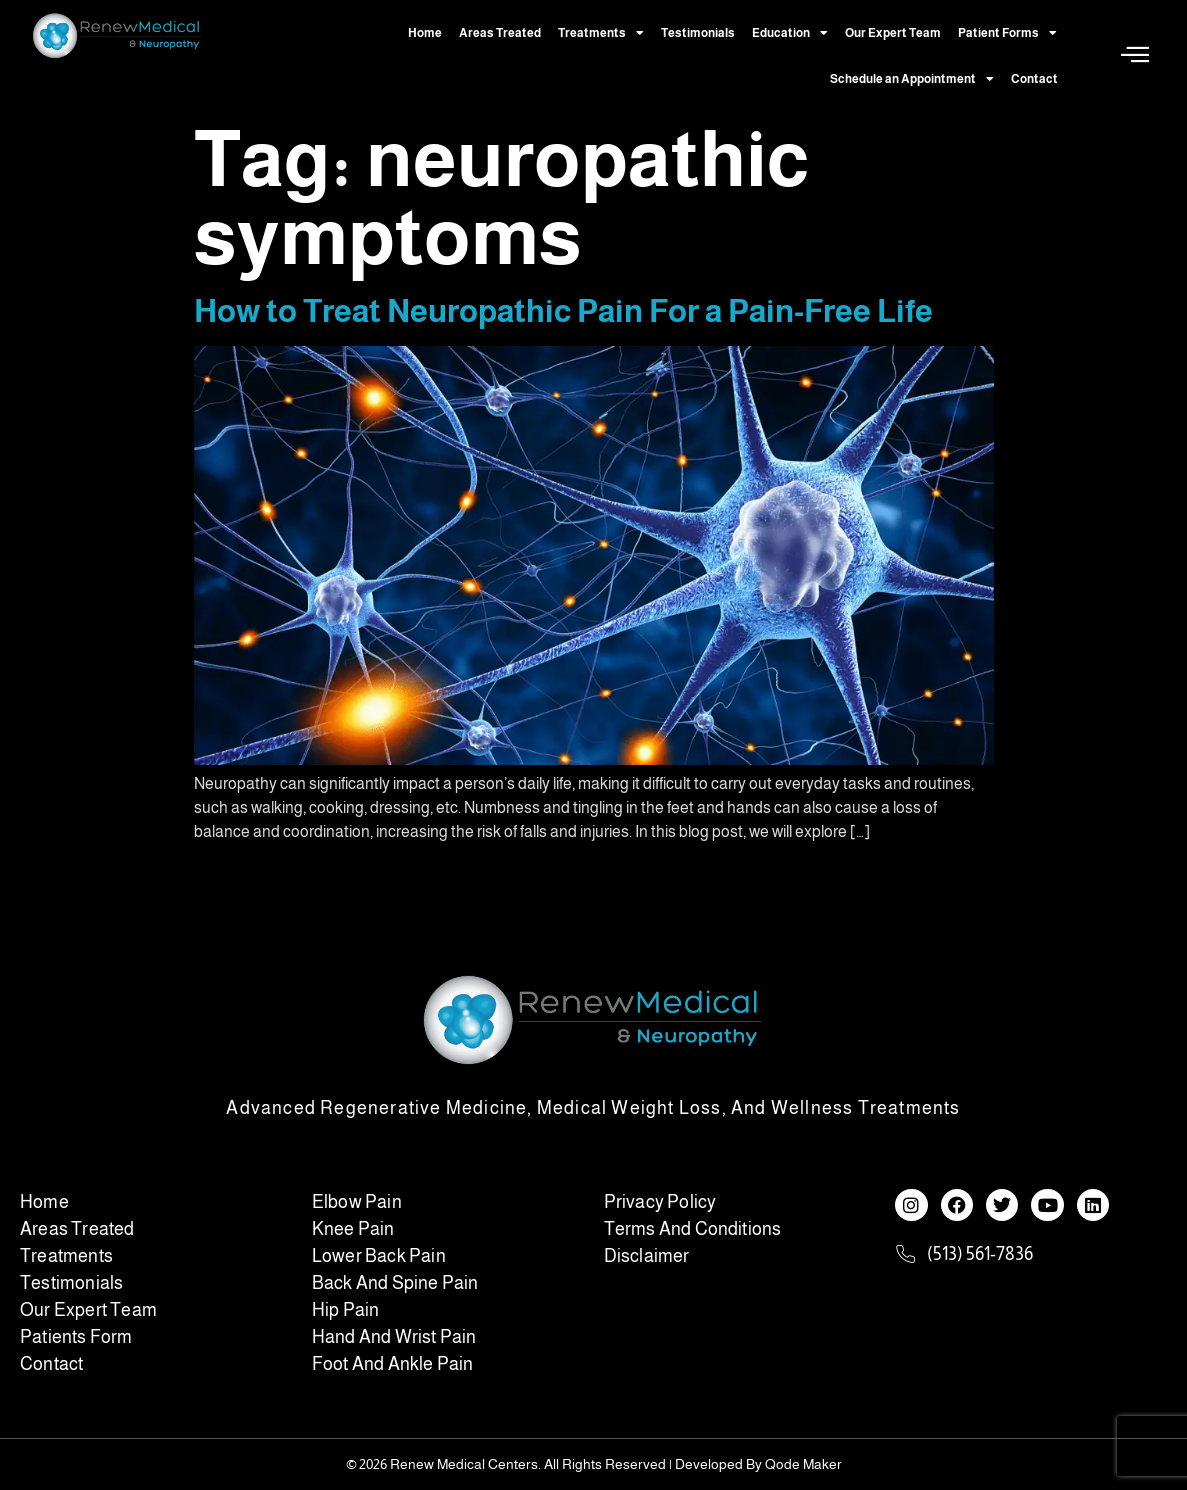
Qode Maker (803, 1464)
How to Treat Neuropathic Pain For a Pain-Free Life (563, 311)
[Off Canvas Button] (1135, 55)
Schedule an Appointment (912, 79)
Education (790, 33)
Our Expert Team (893, 33)
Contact (1034, 79)
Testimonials (698, 33)
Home (425, 33)
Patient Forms (1007, 33)
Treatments (601, 33)
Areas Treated (500, 33)
